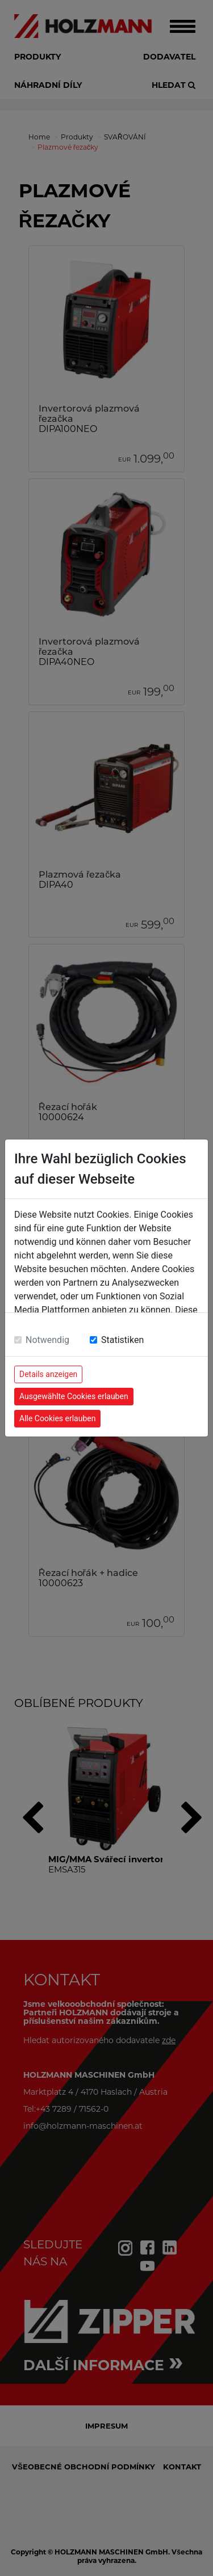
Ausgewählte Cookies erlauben (73, 1396)
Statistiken (122, 1339)
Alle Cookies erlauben (57, 1418)
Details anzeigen (48, 1374)
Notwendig (47, 1339)
